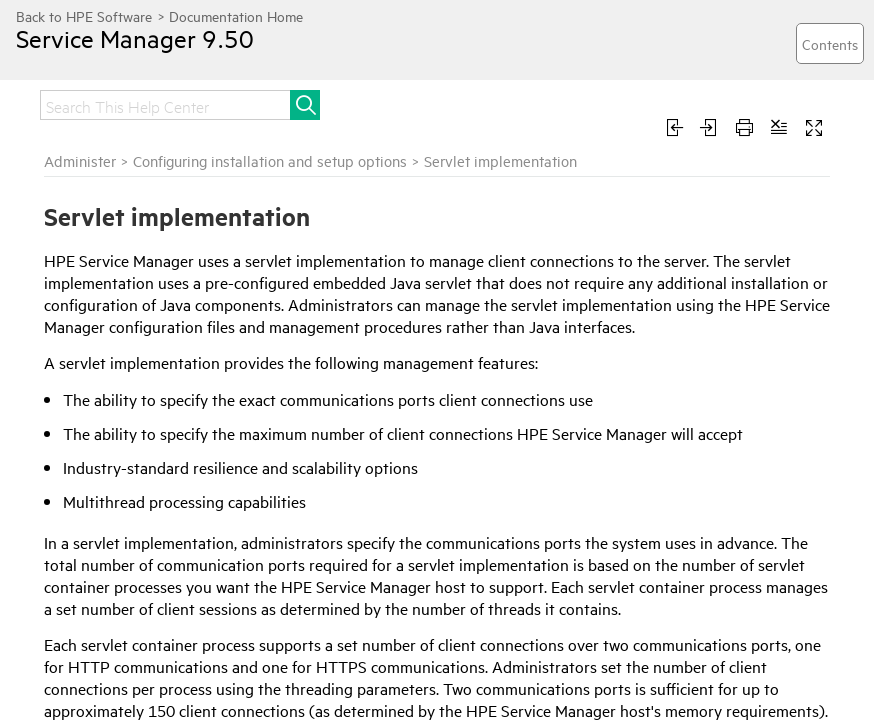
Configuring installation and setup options (270, 160)
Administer (80, 160)
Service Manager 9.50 (135, 38)
